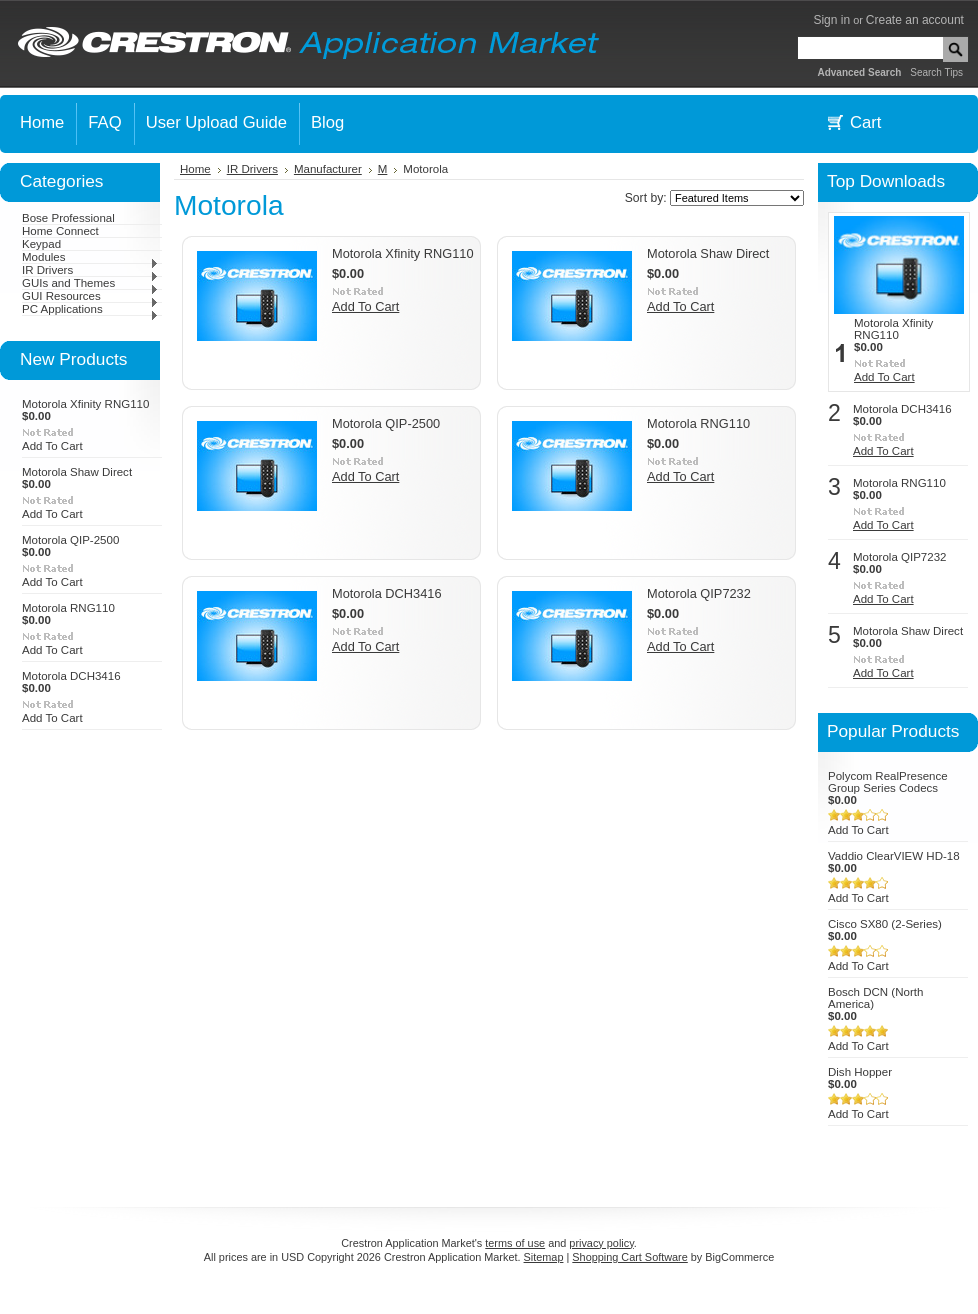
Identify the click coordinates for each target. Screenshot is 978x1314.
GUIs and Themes (90, 283)
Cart (865, 122)
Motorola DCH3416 (71, 676)
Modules (90, 257)
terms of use (515, 1243)
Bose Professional (68, 218)
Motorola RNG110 (68, 608)
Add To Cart (52, 446)
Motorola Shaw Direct (77, 472)
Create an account (915, 20)
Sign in (831, 20)
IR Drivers (90, 270)
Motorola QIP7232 (699, 593)
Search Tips (936, 72)
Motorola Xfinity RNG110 (85, 404)
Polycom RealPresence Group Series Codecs (888, 782)
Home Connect (60, 231)
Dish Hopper (860, 1072)
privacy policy (601, 1243)
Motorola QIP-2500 (70, 540)
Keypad (41, 244)
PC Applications (90, 309)
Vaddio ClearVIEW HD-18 (894, 856)
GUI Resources (90, 296)
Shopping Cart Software (629, 1257)
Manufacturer (328, 169)
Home (195, 169)
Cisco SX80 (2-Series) (885, 924)
